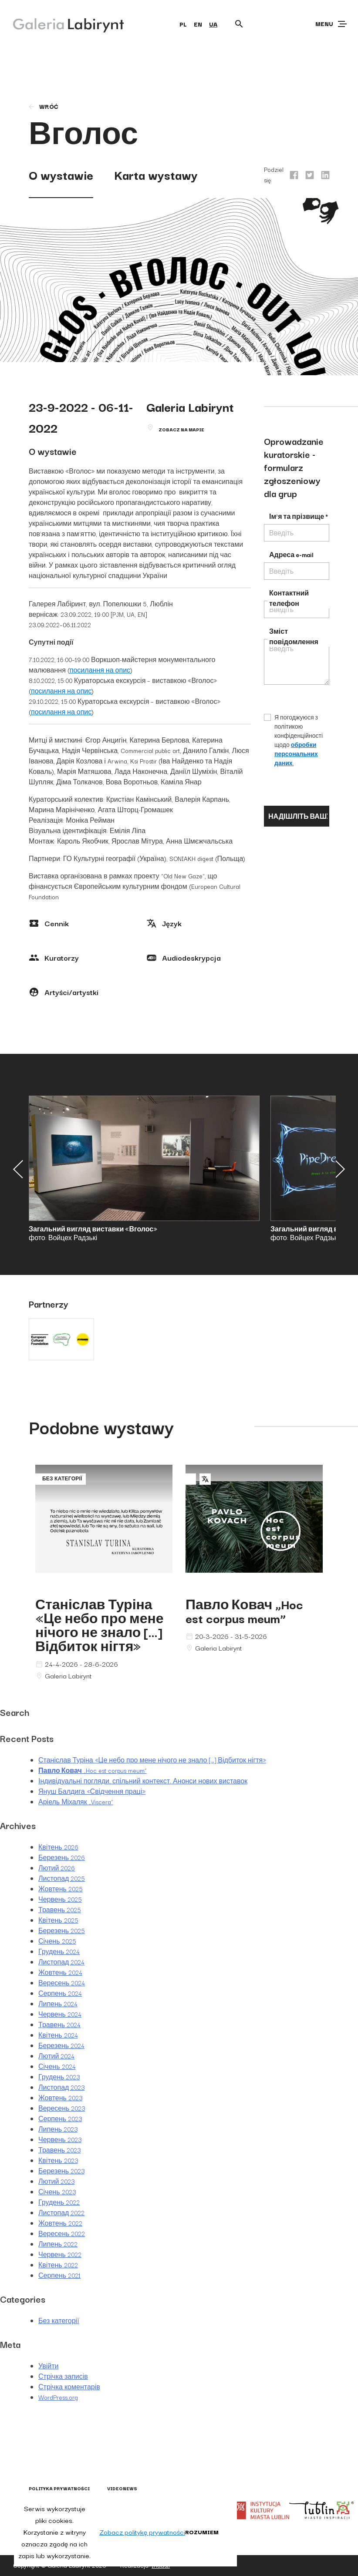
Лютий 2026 (56, 1868)
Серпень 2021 (59, 2275)
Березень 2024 (61, 2045)
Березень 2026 (61, 1857)
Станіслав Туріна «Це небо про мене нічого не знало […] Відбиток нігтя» (99, 1624)
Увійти (48, 2366)
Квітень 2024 (58, 2035)
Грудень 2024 (59, 1951)
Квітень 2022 (58, 2265)
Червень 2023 (59, 2139)
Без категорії (58, 2320)
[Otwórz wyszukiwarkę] (239, 24)
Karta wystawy (156, 174)
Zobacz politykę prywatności (142, 2531)
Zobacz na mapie (181, 429)
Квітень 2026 (58, 1847)
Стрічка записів (63, 2376)
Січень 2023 (57, 2191)
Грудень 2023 (59, 2077)
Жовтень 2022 (60, 2223)
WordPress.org (58, 2397)
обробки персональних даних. (296, 753)
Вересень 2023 (61, 2108)
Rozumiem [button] (202, 2531)
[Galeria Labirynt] (62, 23)
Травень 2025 (59, 1909)
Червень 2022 (59, 2254)
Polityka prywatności (59, 2488)
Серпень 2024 (60, 1993)
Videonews (122, 2488)
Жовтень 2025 (60, 1888)
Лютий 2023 (56, 2181)
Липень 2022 (58, 2244)
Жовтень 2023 (60, 2097)
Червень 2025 (60, 1899)
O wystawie (61, 174)
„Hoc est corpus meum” (244, 1610)
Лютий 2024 (56, 2056)
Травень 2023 (59, 2150)
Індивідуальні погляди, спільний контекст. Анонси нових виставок (142, 1781)
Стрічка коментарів (69, 2386)
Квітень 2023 (58, 2160)
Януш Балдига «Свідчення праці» (91, 1791)
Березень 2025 (61, 1930)
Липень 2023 (58, 2129)
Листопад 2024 (61, 1962)
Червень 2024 (59, 2014)
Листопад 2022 (61, 2212)
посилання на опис (100, 670)
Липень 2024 (58, 2003)
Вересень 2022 (61, 2233)
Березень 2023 (61, 2171)
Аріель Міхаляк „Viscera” (75, 1801)
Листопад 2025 (61, 1878)
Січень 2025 (57, 1941)
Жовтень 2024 (60, 1972)
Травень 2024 (59, 2024)
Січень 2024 (57, 2066)
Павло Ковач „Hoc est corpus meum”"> (254, 1527)
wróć (42, 106)
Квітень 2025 (58, 1920)
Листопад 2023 (61, 2087)
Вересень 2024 (61, 1982)
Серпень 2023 (60, 2118)
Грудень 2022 (59, 2202)
